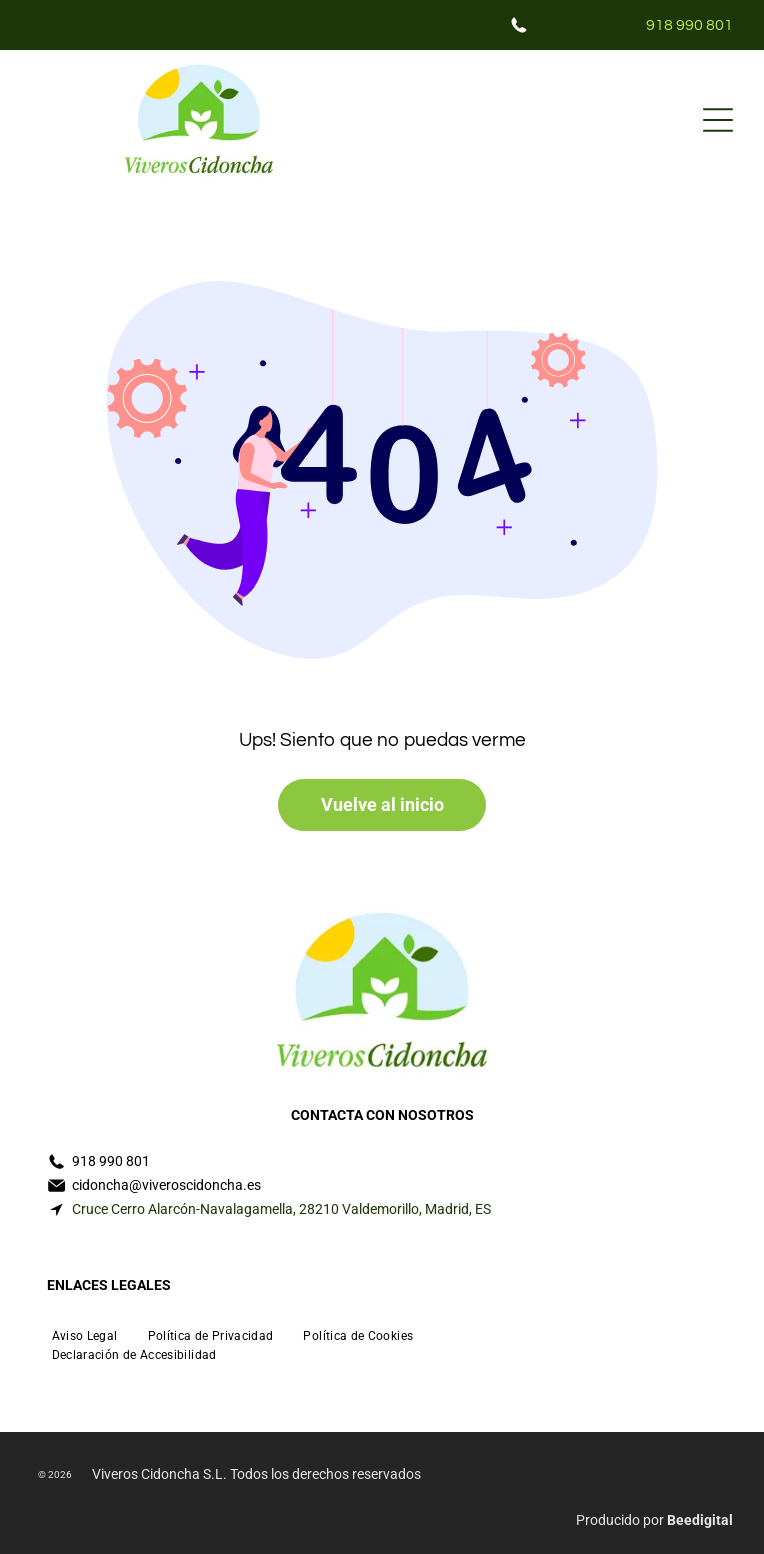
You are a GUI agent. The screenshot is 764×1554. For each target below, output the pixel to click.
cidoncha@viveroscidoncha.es (166, 1185)
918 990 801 (689, 25)
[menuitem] (85, 1333)
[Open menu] (718, 120)
